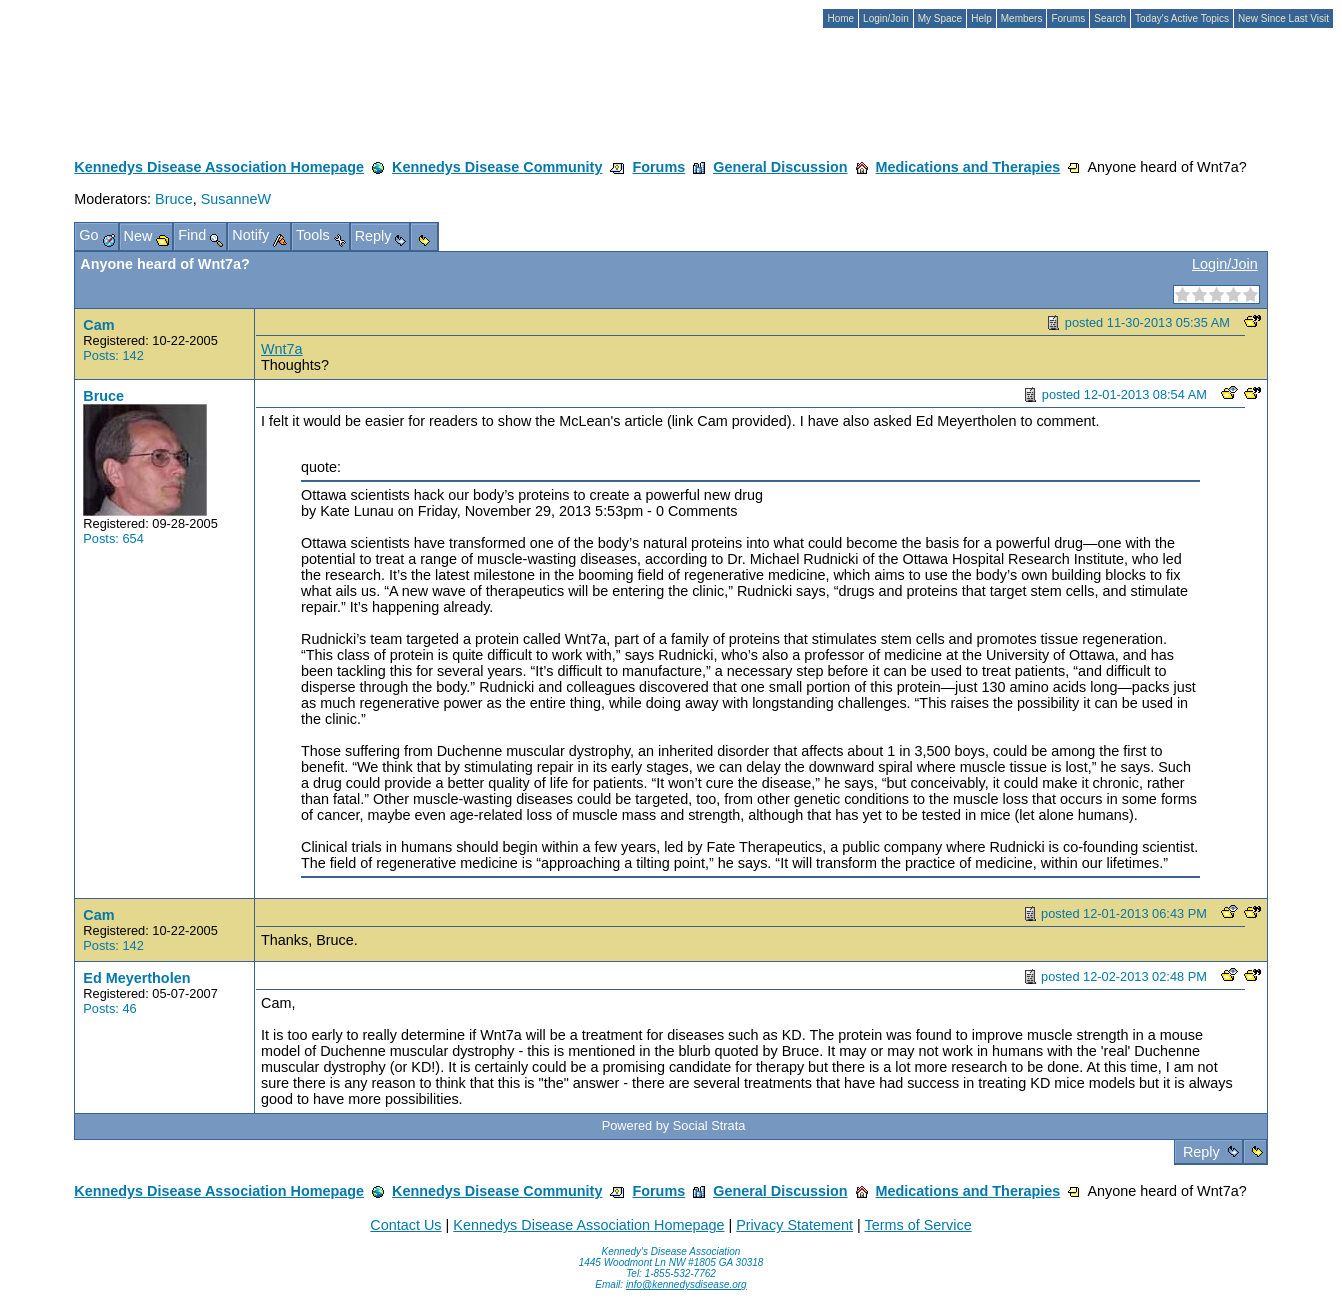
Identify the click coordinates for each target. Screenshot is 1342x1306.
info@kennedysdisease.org (686, 1284)
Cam (98, 325)
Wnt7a (282, 349)
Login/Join (1225, 264)
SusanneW (236, 199)
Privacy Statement (794, 1225)
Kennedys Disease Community (497, 167)
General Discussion (780, 167)
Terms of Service (917, 1225)
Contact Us (405, 1225)
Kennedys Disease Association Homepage (219, 167)
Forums (658, 167)
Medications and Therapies (968, 167)
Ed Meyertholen (136, 978)
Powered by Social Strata (674, 1125)
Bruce (174, 199)
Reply (1201, 1152)
